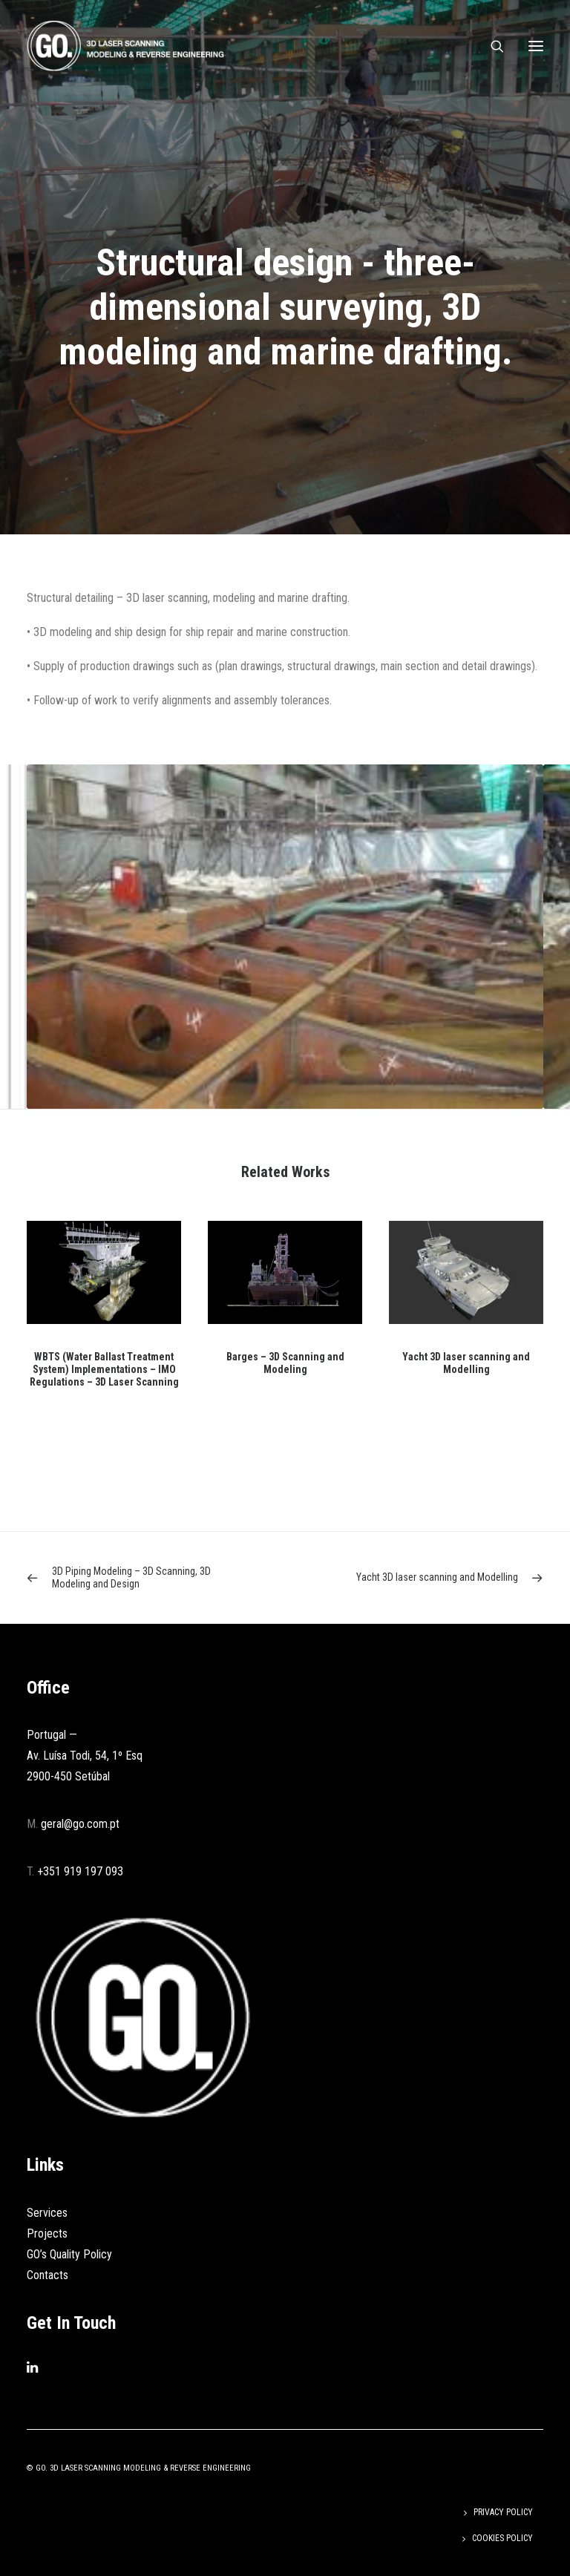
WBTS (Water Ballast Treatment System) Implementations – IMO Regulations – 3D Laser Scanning (104, 1369)
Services (47, 2213)
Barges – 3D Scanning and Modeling (285, 1363)
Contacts (47, 2275)
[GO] (125, 46)
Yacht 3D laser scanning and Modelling (466, 1363)
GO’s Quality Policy (69, 2254)
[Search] (490, 46)
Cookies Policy (502, 2538)
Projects (47, 2233)
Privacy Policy (503, 2512)
